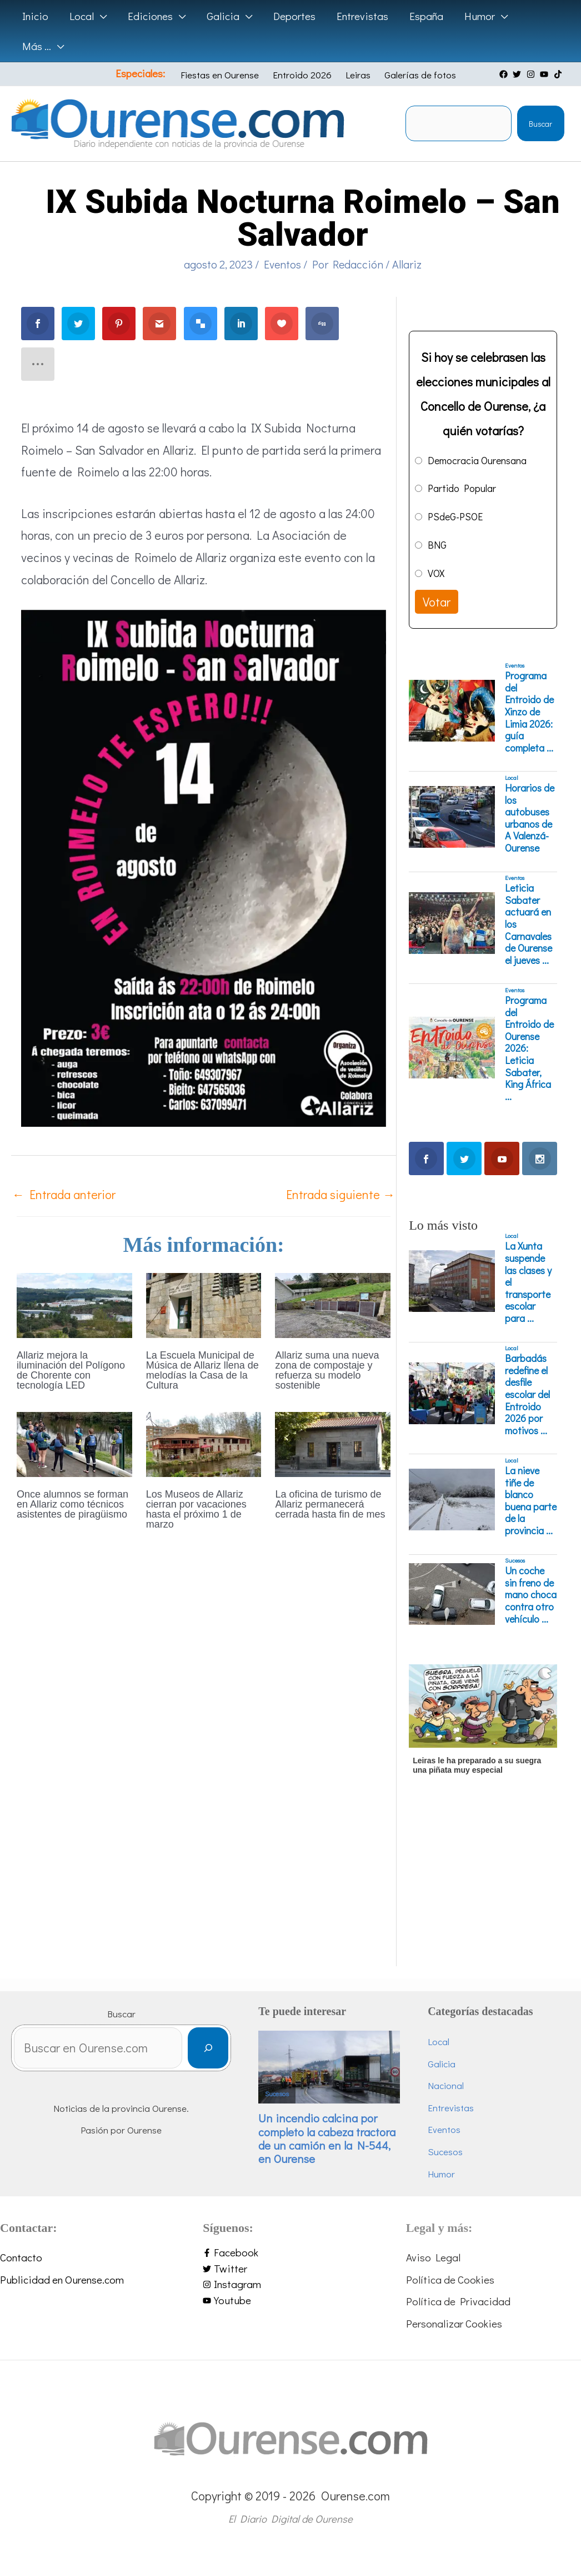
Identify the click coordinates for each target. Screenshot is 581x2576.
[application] (100, 16)
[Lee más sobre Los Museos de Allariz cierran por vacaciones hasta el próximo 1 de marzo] (204, 1442)
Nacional (446, 2085)
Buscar (540, 123)
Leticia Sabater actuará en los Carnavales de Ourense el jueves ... (528, 924)
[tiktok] (559, 74)
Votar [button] (436, 602)
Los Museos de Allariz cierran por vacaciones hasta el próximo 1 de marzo (196, 1509)
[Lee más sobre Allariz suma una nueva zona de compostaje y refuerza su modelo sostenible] (332, 1304)
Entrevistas (451, 2107)
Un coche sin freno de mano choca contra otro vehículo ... (531, 1595)
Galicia (441, 2063)
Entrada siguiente (340, 1194)
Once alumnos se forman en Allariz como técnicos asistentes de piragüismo (72, 1504)
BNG (437, 544)
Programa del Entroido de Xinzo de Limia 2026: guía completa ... (529, 712)
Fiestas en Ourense (220, 74)
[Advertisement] (481, 1896)
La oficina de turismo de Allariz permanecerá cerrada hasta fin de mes (330, 1504)
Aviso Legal (433, 2257)
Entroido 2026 (302, 74)
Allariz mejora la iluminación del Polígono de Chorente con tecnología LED (71, 1370)
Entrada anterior (64, 1194)
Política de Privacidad (458, 2301)
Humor (441, 2173)
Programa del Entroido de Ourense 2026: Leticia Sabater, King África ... (529, 1048)
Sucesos (515, 1560)
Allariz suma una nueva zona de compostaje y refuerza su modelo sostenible (327, 1370)
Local (511, 778)
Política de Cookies (450, 2279)
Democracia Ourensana (477, 460)
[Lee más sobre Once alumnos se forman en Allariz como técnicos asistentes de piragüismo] (74, 1442)
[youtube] (545, 74)
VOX (436, 573)
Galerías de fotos (420, 74)
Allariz (407, 264)
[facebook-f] (290, 2252)
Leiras (357, 74)
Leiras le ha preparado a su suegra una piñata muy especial (477, 1765)
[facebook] (504, 74)
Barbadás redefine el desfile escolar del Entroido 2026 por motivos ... (527, 1394)
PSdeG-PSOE (455, 516)
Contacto (21, 2257)
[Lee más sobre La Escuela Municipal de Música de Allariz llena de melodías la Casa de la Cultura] (204, 1304)
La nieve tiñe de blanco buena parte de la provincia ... (531, 1501)
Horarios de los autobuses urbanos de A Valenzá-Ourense (529, 818)
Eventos (282, 264)
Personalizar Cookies (454, 2323)
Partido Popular (462, 488)
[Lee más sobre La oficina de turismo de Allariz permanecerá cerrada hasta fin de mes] (332, 1442)
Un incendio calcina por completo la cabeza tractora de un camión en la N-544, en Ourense (326, 2138)
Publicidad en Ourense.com (62, 2279)
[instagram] (532, 74)
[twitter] (518, 74)
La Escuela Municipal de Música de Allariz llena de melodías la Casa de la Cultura (202, 1370)
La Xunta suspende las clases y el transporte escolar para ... (528, 1282)
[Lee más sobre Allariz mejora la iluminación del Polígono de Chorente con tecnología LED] (74, 1304)
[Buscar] (208, 2048)
